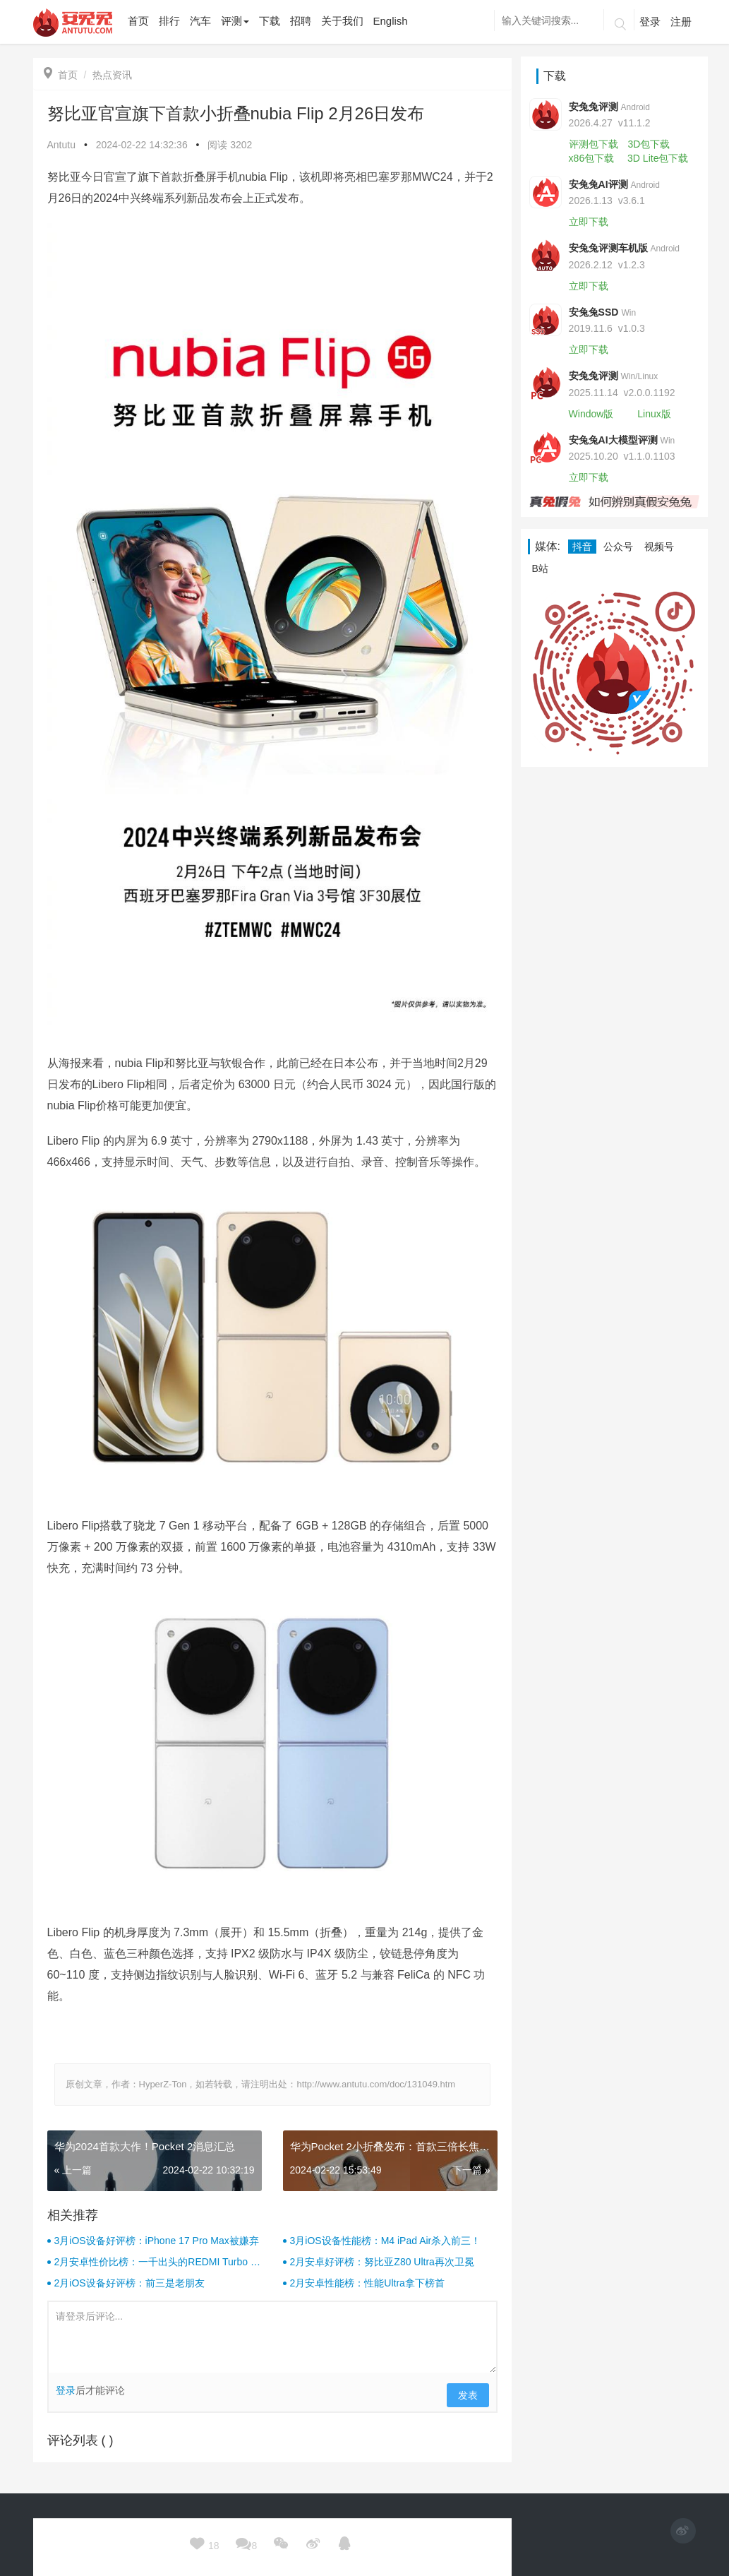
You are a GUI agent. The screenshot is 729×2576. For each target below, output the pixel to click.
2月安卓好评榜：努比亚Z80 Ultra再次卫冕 (382, 2261)
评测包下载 (593, 144)
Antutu (61, 144)
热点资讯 (112, 74)
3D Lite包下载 (657, 158)
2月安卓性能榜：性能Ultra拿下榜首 (367, 2283)
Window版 (591, 413)
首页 (61, 74)
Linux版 (653, 413)
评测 (235, 21)
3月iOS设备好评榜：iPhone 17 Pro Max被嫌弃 (156, 2240)
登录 (650, 22)
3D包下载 (648, 144)
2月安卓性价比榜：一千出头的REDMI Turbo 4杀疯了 (155, 2262)
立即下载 (588, 221)
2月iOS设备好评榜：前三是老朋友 (129, 2283)
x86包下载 (592, 158)
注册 (681, 22)
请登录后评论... (272, 2337)
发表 (468, 2395)
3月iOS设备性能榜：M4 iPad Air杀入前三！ (385, 2240)
